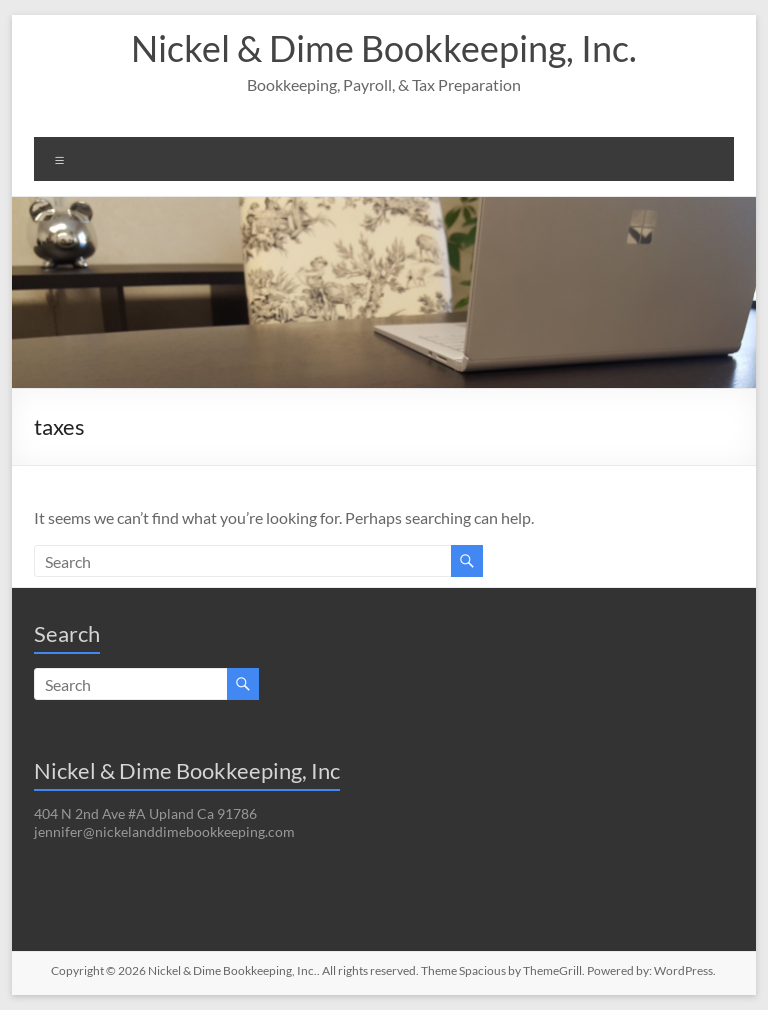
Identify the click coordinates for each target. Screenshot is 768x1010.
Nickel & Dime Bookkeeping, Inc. (384, 48)
